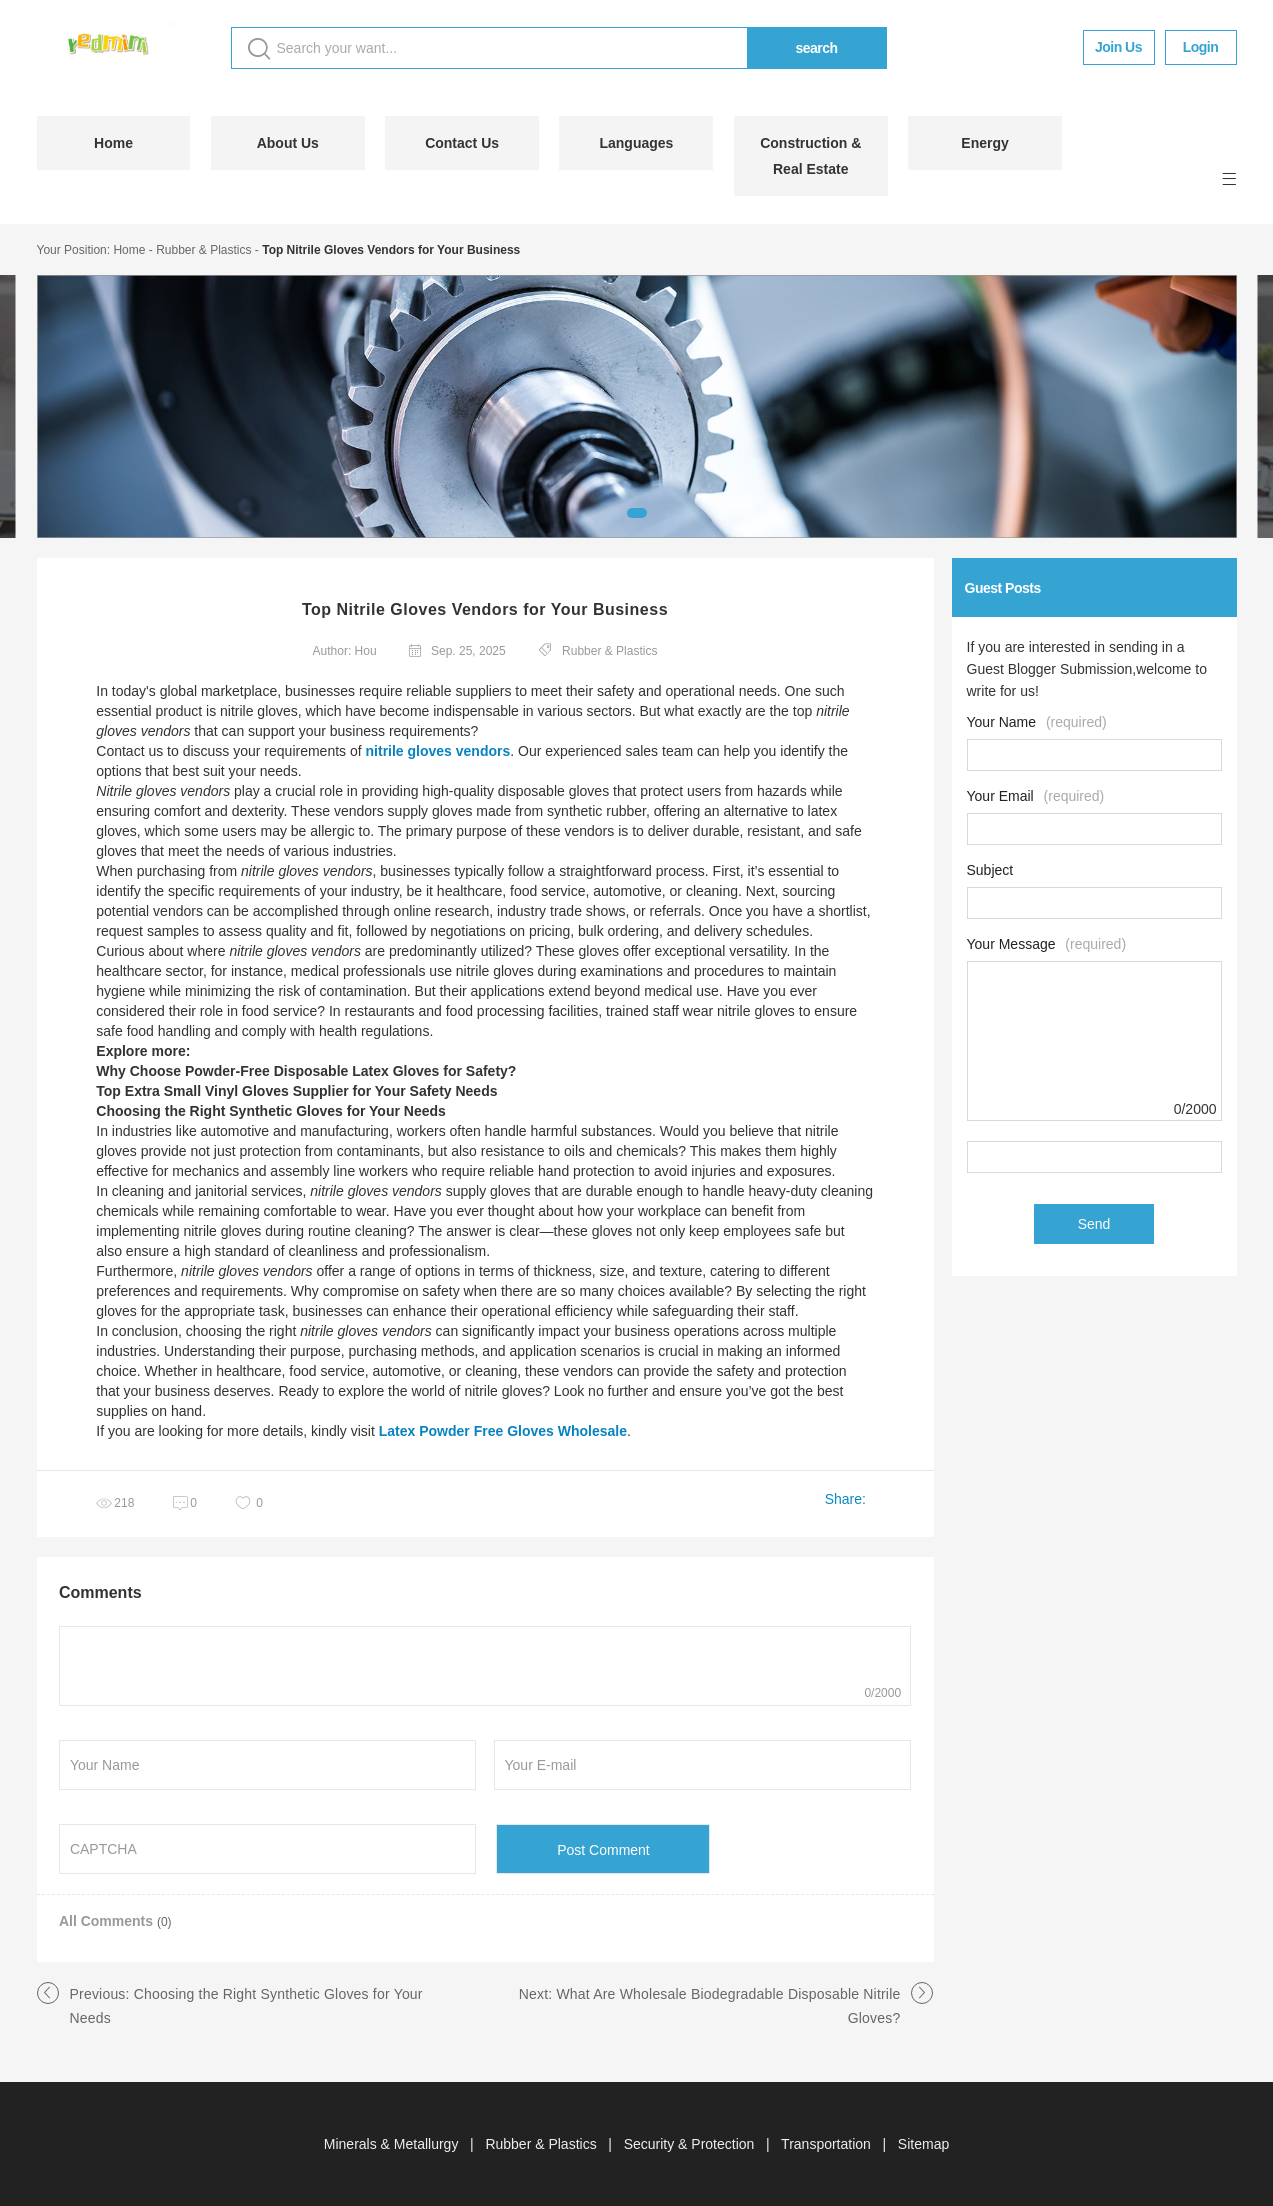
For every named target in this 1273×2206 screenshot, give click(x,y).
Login (1201, 47)
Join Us (1118, 47)
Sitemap (923, 2144)
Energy (984, 143)
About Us (288, 143)
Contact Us (462, 143)
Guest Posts (1003, 588)
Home (113, 143)
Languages (636, 143)
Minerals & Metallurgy (393, 2144)
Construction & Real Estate (810, 156)
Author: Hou (345, 651)
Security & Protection (691, 2144)
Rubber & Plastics (203, 250)
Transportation (828, 2144)
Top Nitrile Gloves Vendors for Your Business (391, 250)
